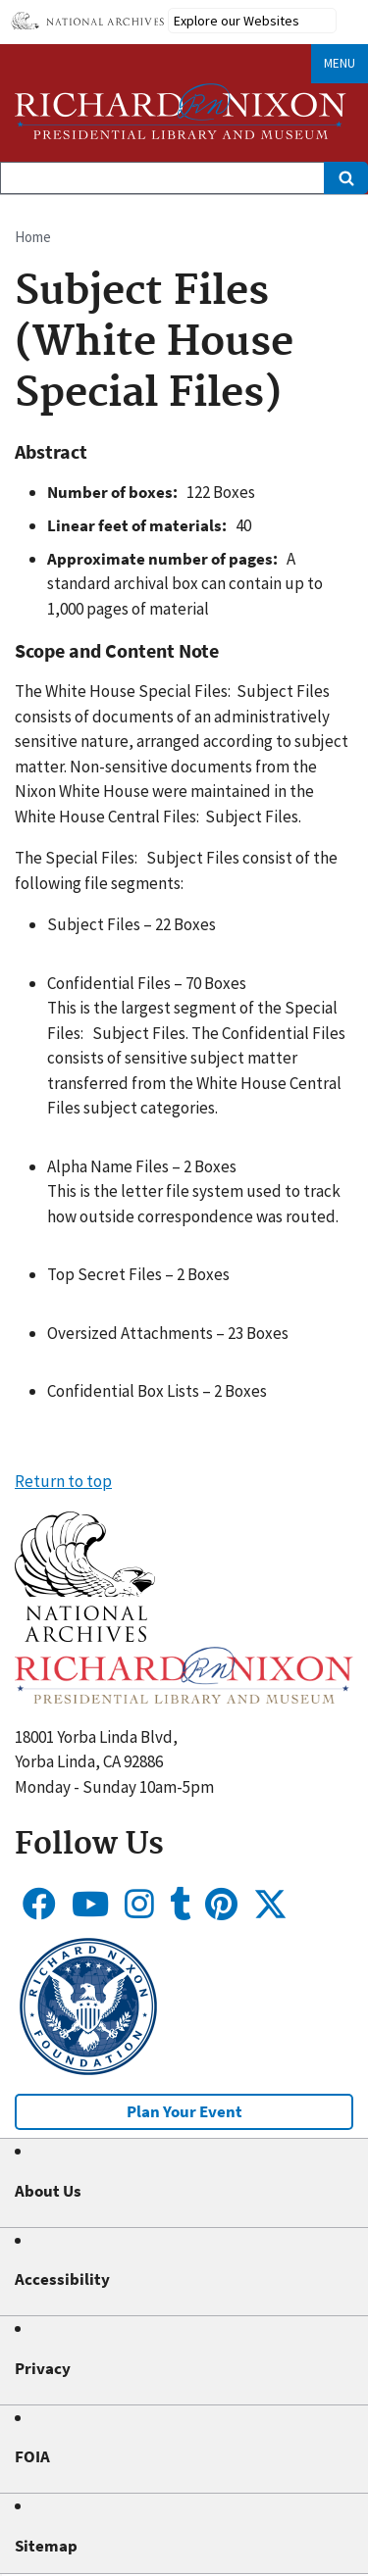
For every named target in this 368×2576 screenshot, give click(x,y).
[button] (85, 1636)
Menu (339, 63)
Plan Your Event (184, 2111)
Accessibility (62, 2279)
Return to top (63, 1481)
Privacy (43, 2368)
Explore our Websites (236, 20)
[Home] (180, 111)
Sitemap (46, 2545)
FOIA (32, 2456)
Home (33, 236)
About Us (48, 2191)
